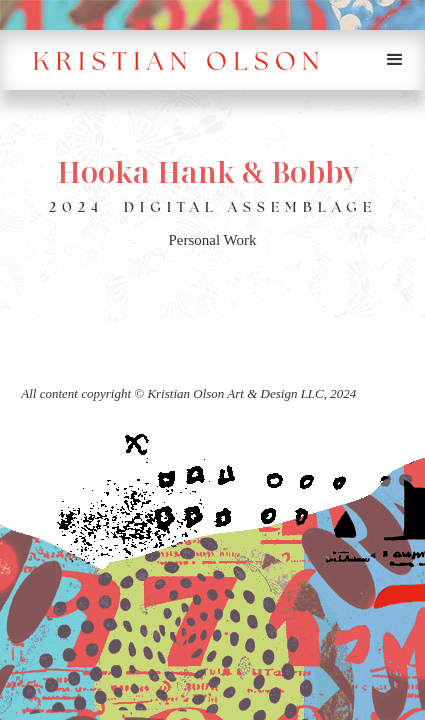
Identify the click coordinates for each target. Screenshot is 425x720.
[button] (395, 60)
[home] (182, 60)
